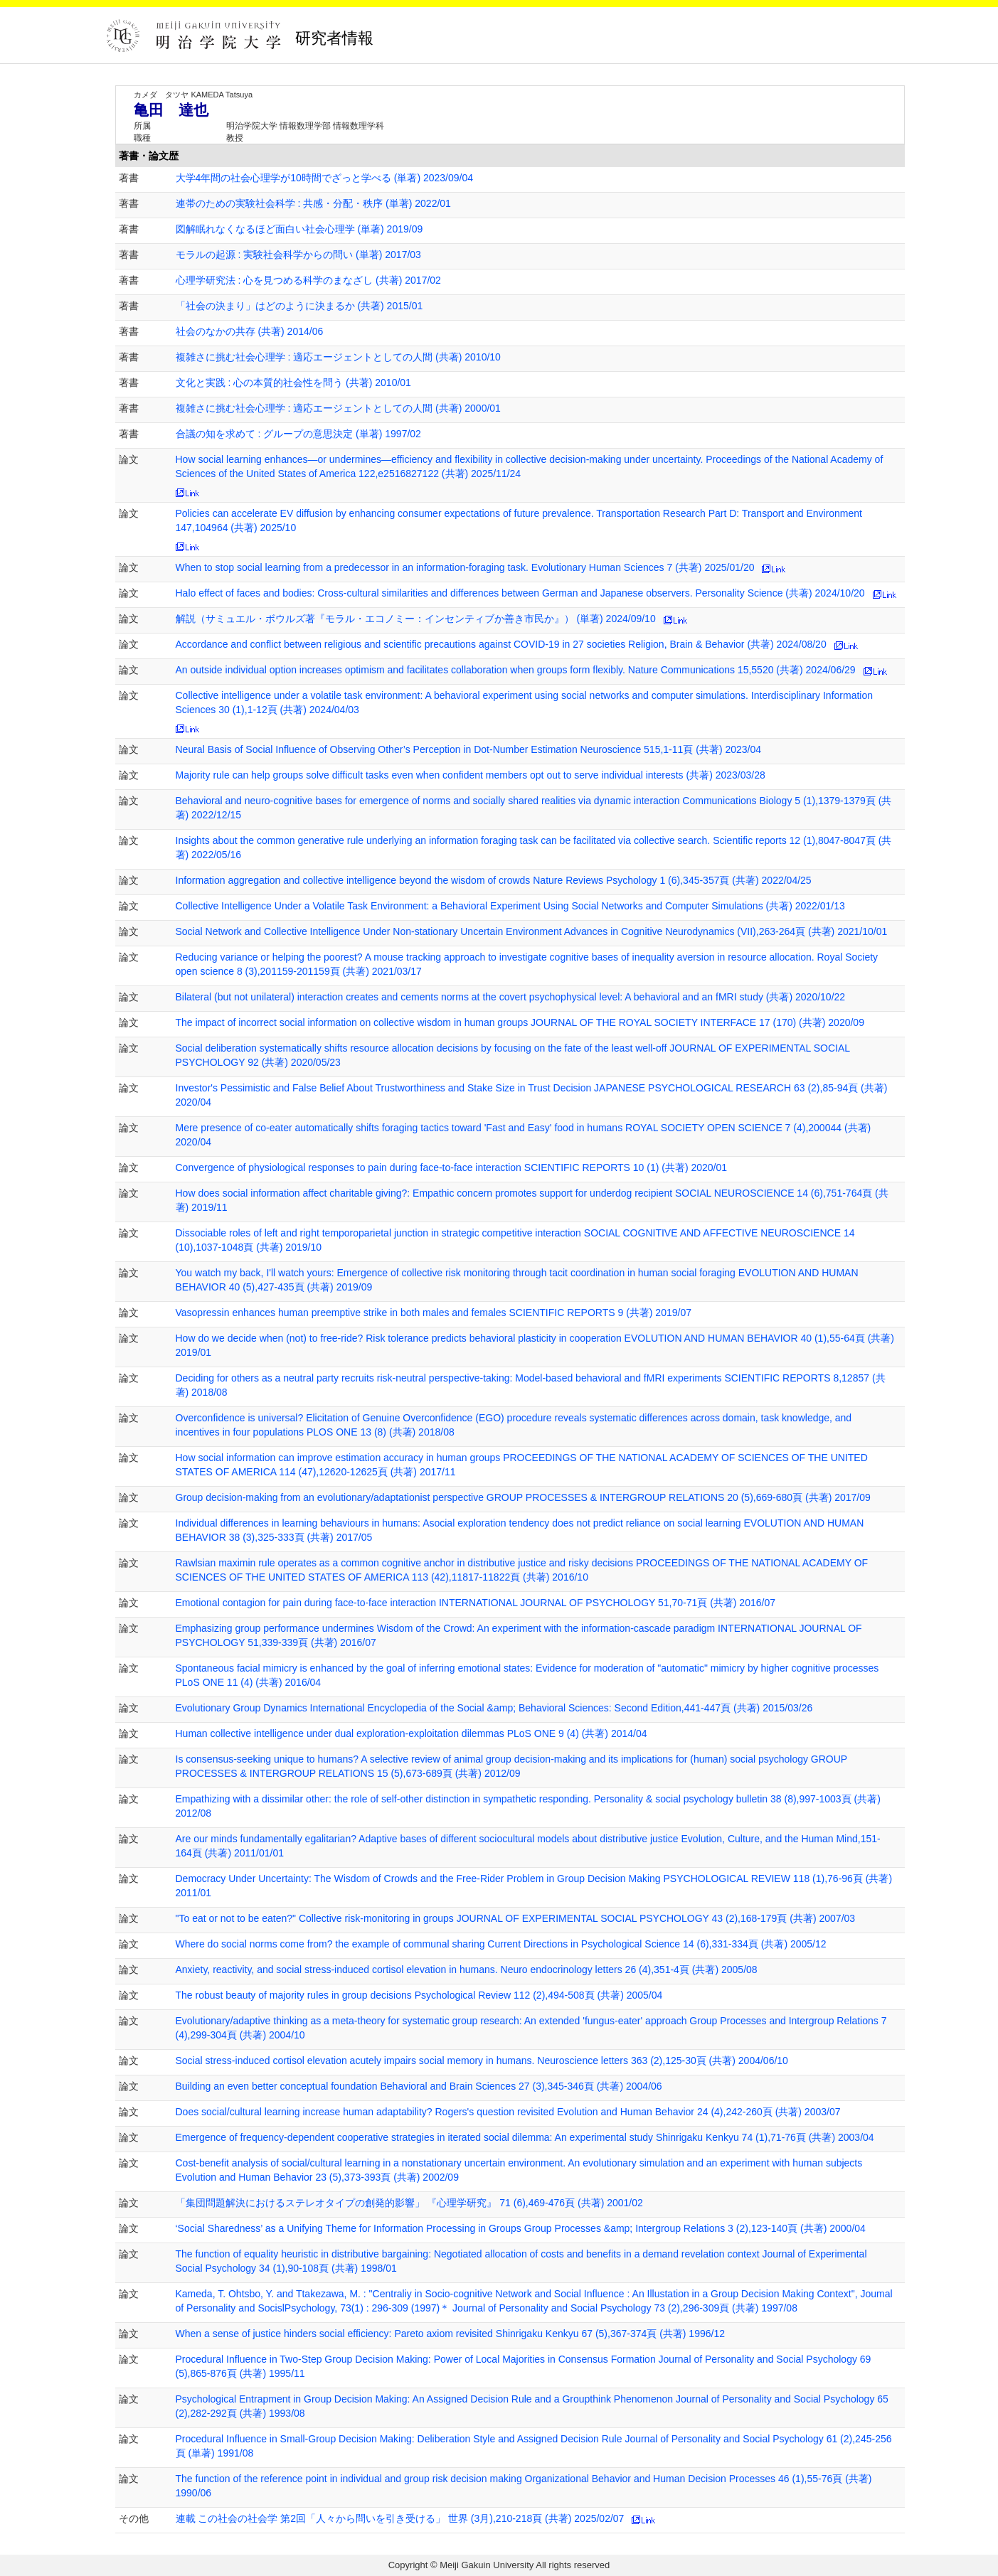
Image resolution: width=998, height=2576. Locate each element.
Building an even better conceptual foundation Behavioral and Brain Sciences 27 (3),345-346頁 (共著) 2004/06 (419, 2086)
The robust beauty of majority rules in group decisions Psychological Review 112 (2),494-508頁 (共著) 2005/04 (419, 1995)
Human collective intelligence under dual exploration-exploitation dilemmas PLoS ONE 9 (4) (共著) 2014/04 (411, 1733)
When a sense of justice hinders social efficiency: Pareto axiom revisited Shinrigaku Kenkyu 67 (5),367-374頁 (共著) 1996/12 (450, 2333)
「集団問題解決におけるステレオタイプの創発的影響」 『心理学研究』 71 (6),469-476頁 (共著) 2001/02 (409, 2202)
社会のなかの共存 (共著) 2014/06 (250, 331)
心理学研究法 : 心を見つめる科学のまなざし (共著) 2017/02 (308, 280)
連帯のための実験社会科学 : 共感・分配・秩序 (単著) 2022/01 (313, 203)
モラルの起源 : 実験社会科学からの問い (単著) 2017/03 (298, 254)
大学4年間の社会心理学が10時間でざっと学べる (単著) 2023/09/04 (325, 177)
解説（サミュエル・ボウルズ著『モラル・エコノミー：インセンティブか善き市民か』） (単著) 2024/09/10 (416, 618)
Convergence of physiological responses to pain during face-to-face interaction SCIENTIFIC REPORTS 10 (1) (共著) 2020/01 (452, 1167)
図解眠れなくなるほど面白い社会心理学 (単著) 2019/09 (299, 229)
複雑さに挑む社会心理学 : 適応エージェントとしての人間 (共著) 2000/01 (338, 408)
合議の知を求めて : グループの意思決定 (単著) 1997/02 (298, 433)
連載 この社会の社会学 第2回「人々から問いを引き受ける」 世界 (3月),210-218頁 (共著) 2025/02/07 (400, 2518)
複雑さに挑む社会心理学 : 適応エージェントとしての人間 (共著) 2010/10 (338, 357)
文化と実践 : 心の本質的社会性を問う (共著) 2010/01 (293, 382)
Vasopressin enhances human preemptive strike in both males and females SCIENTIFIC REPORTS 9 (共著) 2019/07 (433, 1312)
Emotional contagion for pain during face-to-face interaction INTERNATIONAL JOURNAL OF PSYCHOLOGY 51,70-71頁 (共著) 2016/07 (475, 1602)
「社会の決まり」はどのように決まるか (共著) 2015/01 (299, 305)
